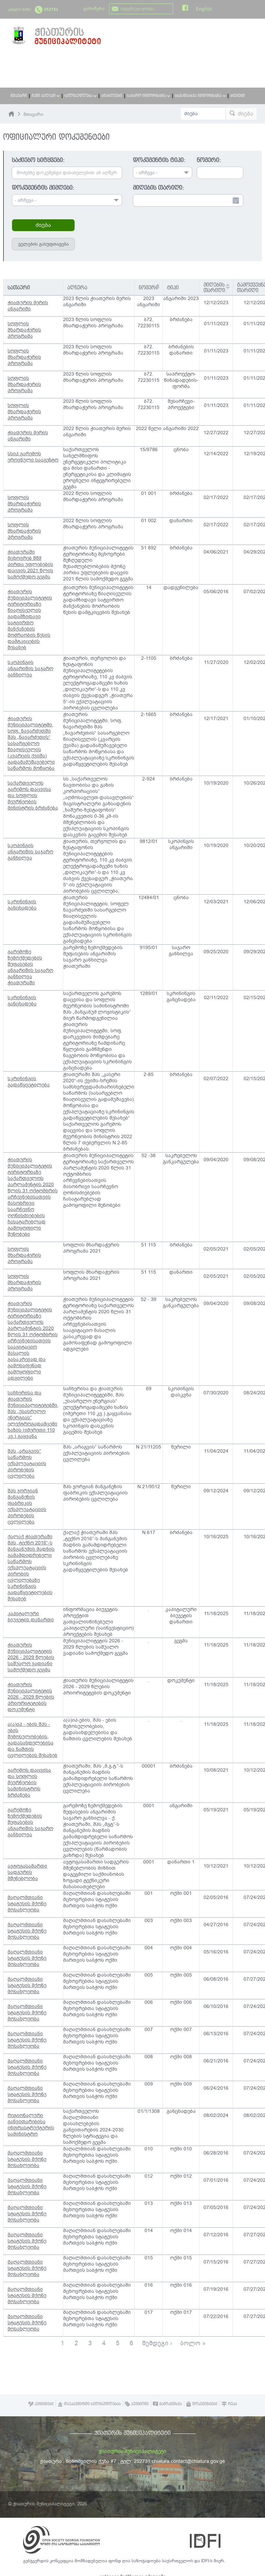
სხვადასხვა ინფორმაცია (200, 96)
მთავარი (18, 96)
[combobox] (67, 200)
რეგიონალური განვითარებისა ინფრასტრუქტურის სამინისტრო (31, 2124)
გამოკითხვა (167, 2404)
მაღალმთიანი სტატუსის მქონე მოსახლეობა (27, 1903)
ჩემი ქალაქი (46, 96)
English (204, 9)
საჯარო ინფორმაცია (148, 96)
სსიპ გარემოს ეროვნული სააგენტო (33, 456)
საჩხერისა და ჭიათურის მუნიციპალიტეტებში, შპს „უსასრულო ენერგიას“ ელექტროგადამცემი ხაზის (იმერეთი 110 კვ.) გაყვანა (33, 1415)
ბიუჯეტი (237, 96)
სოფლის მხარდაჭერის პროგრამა (24, 329)
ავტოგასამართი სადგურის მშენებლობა (27, 1872)
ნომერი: (209, 160)
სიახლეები (111, 96)
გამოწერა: (95, 8)
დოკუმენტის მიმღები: (43, 188)
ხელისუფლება (81, 96)
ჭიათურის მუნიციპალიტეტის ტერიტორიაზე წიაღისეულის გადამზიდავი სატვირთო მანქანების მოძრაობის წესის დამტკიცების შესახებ (30, 619)
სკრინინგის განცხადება (22, 904)
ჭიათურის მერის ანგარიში (28, 305)
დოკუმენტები (201, 2404)
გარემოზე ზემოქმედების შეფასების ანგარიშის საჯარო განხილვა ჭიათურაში (30, 967)
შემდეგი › (157, 2343)
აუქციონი (137, 2404)
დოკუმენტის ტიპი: (159, 160)
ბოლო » (193, 2343)
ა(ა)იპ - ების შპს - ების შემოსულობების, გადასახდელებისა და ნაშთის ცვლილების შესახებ (32, 1740)
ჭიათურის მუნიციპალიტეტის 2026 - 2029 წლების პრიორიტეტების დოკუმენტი (31, 1697)
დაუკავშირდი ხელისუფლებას (89, 2404)
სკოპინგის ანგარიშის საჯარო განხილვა (30, 668)
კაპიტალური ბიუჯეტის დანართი (31, 1616)
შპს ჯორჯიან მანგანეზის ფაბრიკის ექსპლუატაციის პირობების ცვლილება (27, 1506)
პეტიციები (40, 2404)
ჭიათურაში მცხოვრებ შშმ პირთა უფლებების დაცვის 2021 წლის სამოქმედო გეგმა (30, 564)
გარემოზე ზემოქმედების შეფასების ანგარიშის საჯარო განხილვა (30, 1822)
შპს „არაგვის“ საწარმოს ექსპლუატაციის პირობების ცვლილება (27, 1463)
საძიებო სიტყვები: (38, 160)
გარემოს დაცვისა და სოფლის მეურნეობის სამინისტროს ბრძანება (29, 1782)
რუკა (229, 2404)
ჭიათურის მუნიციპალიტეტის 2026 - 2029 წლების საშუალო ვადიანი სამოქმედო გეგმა (31, 1657)
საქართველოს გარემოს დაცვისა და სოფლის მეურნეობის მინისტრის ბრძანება (33, 795)
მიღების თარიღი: (158, 188)
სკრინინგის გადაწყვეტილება (29, 1081)
